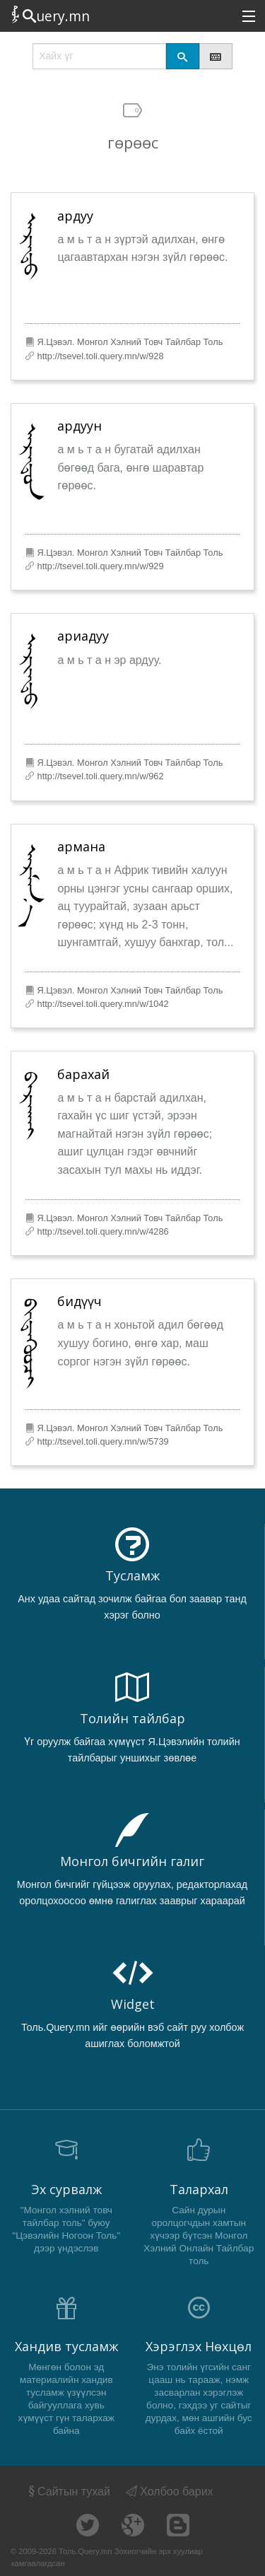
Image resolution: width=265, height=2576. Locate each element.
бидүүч (79, 1301)
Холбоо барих (169, 2491)
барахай (83, 1074)
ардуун (79, 425)
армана (81, 846)
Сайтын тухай (68, 2491)
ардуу (75, 215)
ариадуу (83, 635)
